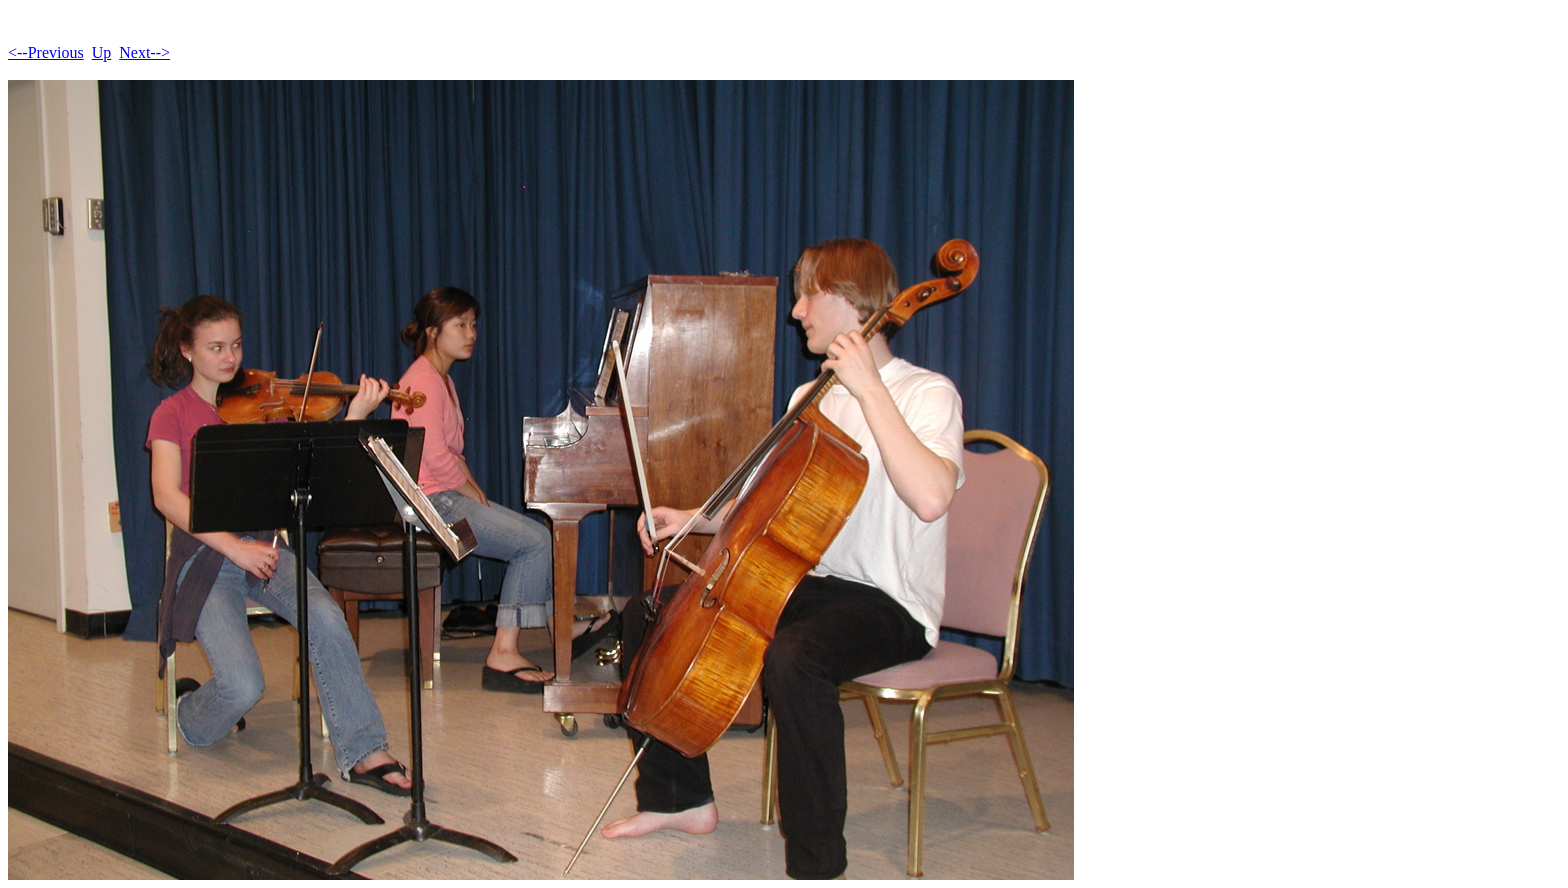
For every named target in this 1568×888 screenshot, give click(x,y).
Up (102, 52)
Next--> (144, 52)
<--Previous (46, 52)
